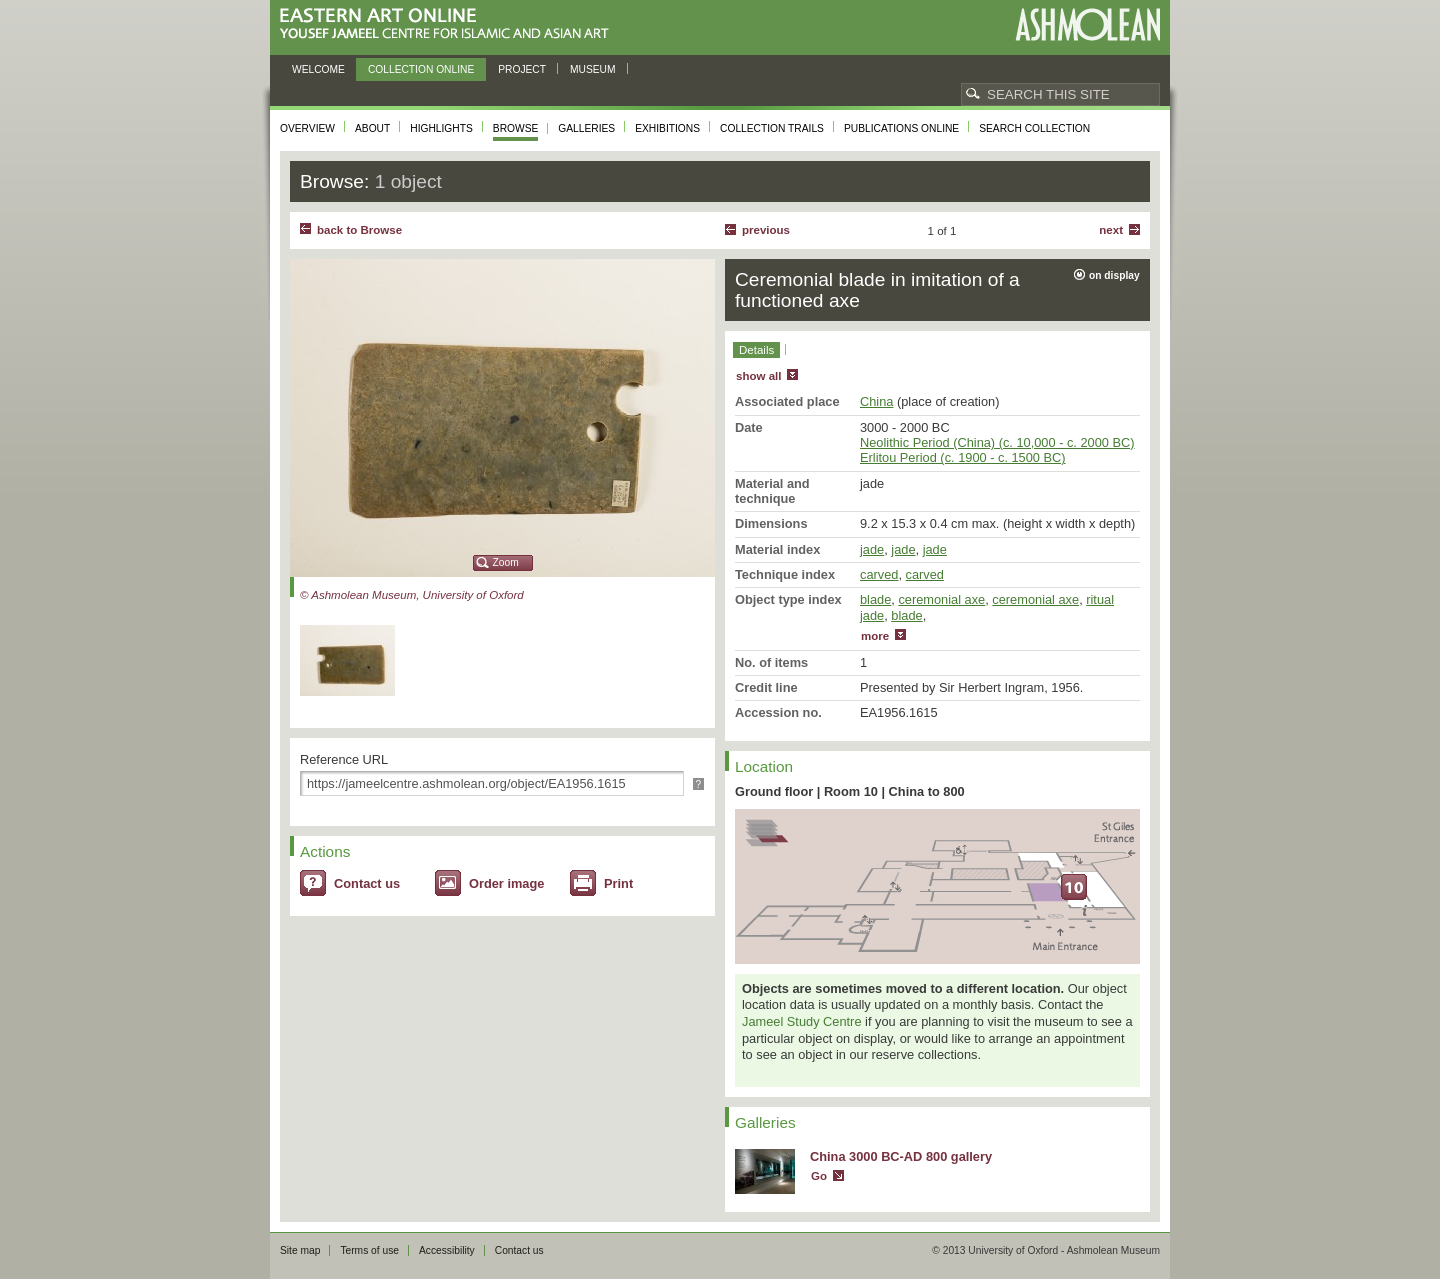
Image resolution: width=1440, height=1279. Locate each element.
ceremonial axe (941, 599)
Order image (506, 883)
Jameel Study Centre (802, 1021)
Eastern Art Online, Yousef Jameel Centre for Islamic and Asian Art (449, 24)
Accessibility (447, 1250)
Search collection (1034, 128)
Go (819, 1176)
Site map (300, 1250)
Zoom (506, 562)
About (372, 128)
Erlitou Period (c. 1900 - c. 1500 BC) (963, 457)
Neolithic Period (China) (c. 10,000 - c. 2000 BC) (997, 442)
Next (1111, 230)
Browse (516, 128)
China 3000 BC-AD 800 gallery (901, 1156)
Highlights (441, 128)
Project (522, 69)
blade (875, 599)
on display (1114, 275)
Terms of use (369, 1250)
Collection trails (772, 128)
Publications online (901, 128)
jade (872, 549)
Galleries (586, 128)
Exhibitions (667, 128)
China (876, 401)
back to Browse (359, 230)
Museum (593, 69)
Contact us (367, 883)
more (875, 636)
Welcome (318, 69)
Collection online (421, 69)
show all (758, 376)
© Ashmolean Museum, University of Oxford (412, 595)
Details (756, 350)
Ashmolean (1087, 24)
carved (879, 574)
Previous (766, 230)
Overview (307, 128)
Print (618, 883)
